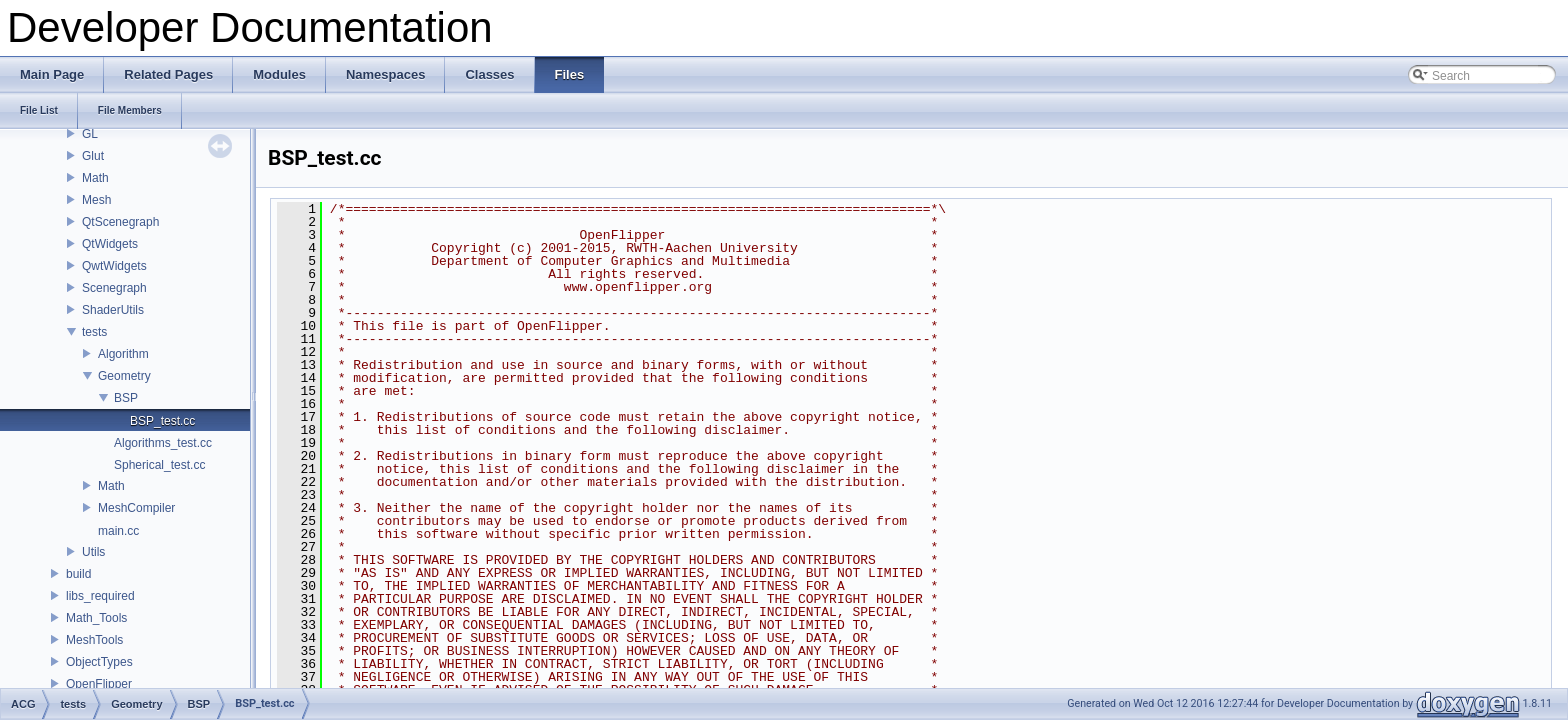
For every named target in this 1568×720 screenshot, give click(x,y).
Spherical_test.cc (159, 465)
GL (90, 134)
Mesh (96, 200)
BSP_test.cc (162, 421)
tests (94, 332)
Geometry (124, 376)
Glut (93, 156)
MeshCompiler (136, 508)
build (78, 574)
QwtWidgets (114, 266)
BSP (126, 398)
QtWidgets (110, 244)
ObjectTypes (99, 662)
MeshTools (94, 640)
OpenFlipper (99, 684)
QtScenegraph (120, 222)
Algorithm (123, 354)
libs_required (100, 596)
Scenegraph (114, 288)
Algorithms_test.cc (163, 443)
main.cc (118, 531)
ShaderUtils (113, 310)
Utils (93, 552)
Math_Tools (96, 618)
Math (95, 178)
